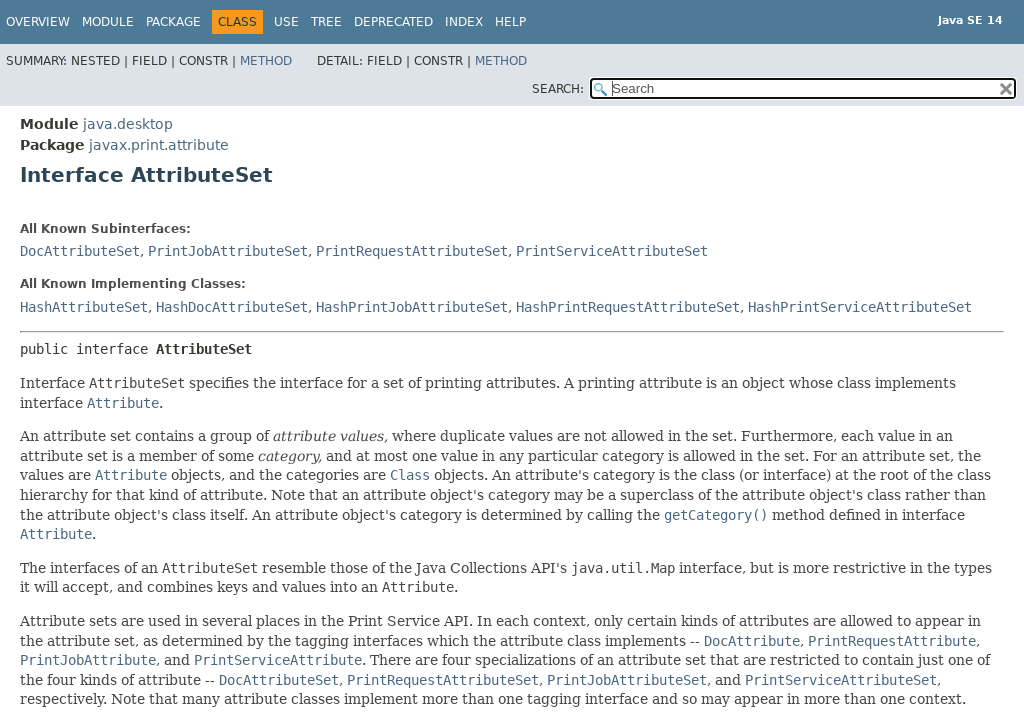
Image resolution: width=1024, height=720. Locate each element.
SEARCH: (558, 89)
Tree (326, 22)
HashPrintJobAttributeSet (412, 307)
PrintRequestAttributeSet (412, 251)
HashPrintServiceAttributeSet (860, 307)
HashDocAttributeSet (232, 307)
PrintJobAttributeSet (228, 251)
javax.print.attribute (159, 145)
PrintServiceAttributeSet (612, 251)
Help (510, 22)
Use (286, 22)
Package (173, 22)
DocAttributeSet (80, 251)
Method (266, 61)
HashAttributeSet (84, 307)
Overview (38, 22)
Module (108, 22)
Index (464, 22)
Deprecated (393, 22)
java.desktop (128, 124)
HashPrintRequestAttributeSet (628, 307)
